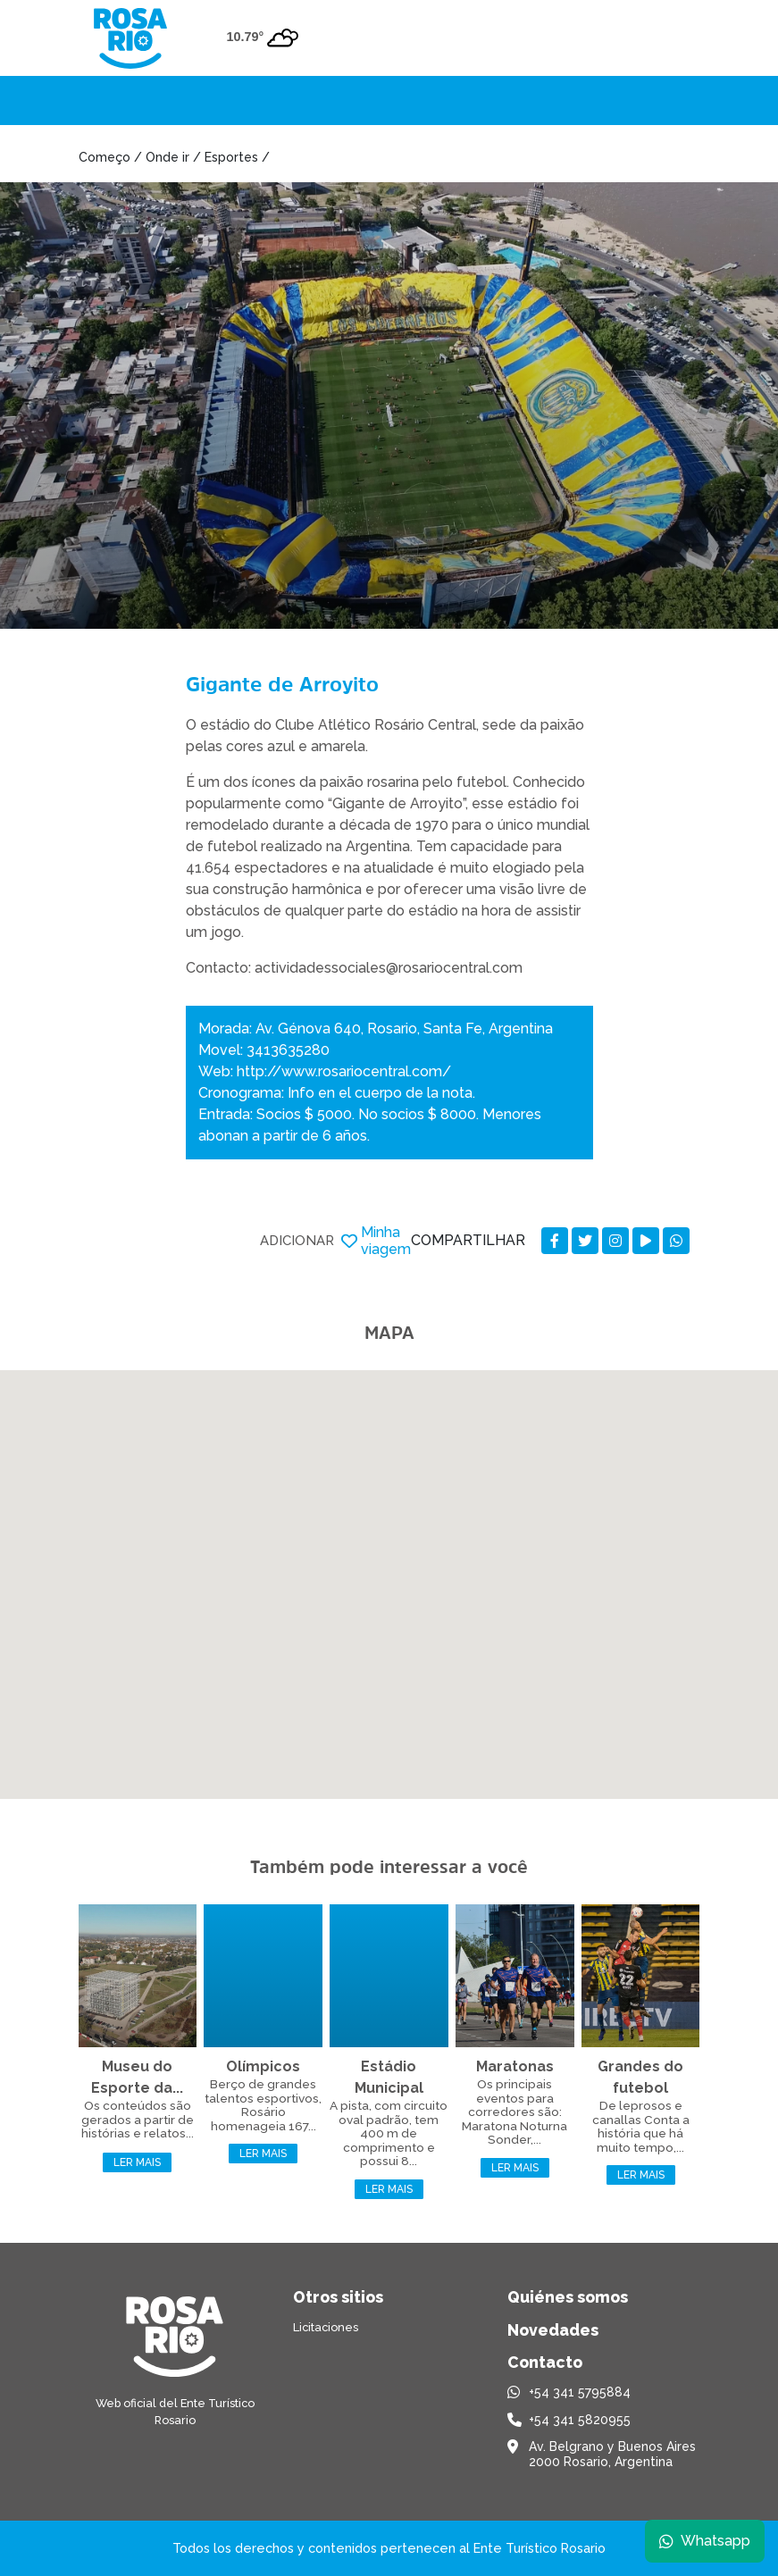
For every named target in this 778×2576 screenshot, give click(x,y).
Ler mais (137, 2162)
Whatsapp (703, 2539)
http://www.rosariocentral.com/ (344, 1071)
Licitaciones (325, 2327)
